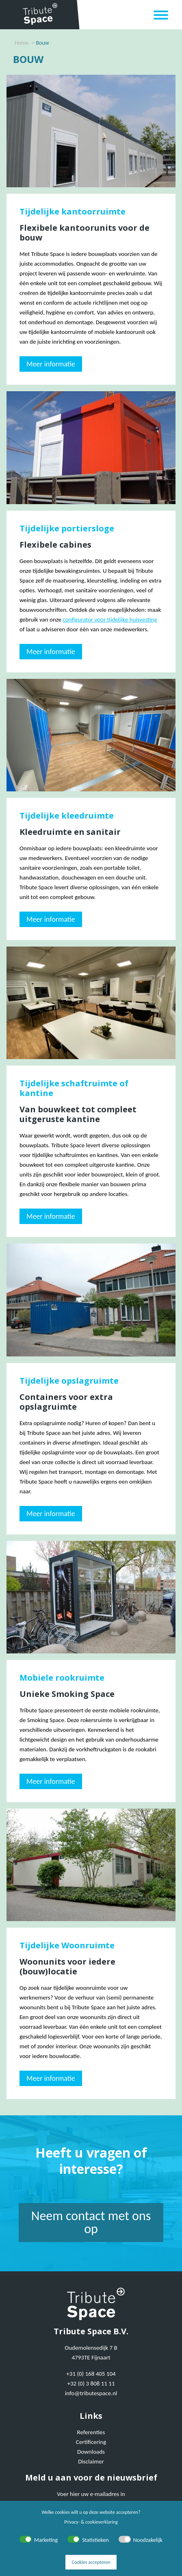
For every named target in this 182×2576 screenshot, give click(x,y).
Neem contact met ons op (91, 2222)
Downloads (91, 2451)
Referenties (91, 2432)
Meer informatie (50, 364)
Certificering (91, 2442)
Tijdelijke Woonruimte (67, 1945)
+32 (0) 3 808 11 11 (91, 2383)
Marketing (46, 2540)
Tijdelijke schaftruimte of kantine (74, 1088)
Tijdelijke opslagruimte (69, 1380)
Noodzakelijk (147, 2540)
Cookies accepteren (91, 2562)
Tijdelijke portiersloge (67, 528)
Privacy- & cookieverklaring (91, 2522)
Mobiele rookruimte (62, 1677)
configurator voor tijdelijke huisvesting (110, 619)
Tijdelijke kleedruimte (67, 815)
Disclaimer (91, 2461)
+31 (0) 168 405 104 (90, 2373)
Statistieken (95, 2540)
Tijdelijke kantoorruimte (73, 211)
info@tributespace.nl (91, 2393)
